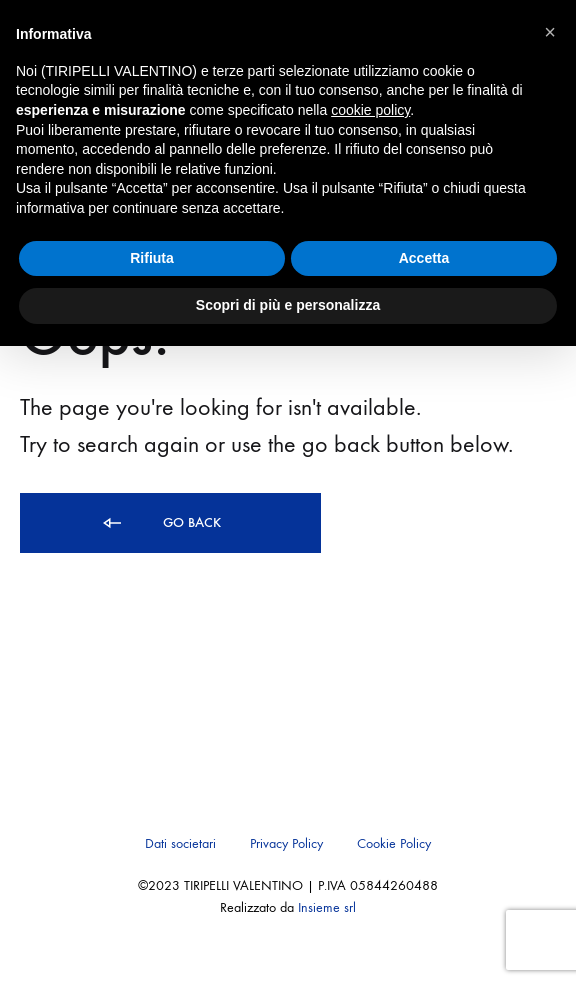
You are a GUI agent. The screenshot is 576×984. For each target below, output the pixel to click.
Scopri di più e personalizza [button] (288, 305)
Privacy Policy (286, 843)
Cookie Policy (394, 843)
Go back (160, 523)
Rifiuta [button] (152, 258)
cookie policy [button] (370, 110)
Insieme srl (327, 907)
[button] (550, 32)
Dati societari (180, 843)
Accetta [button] (424, 258)
